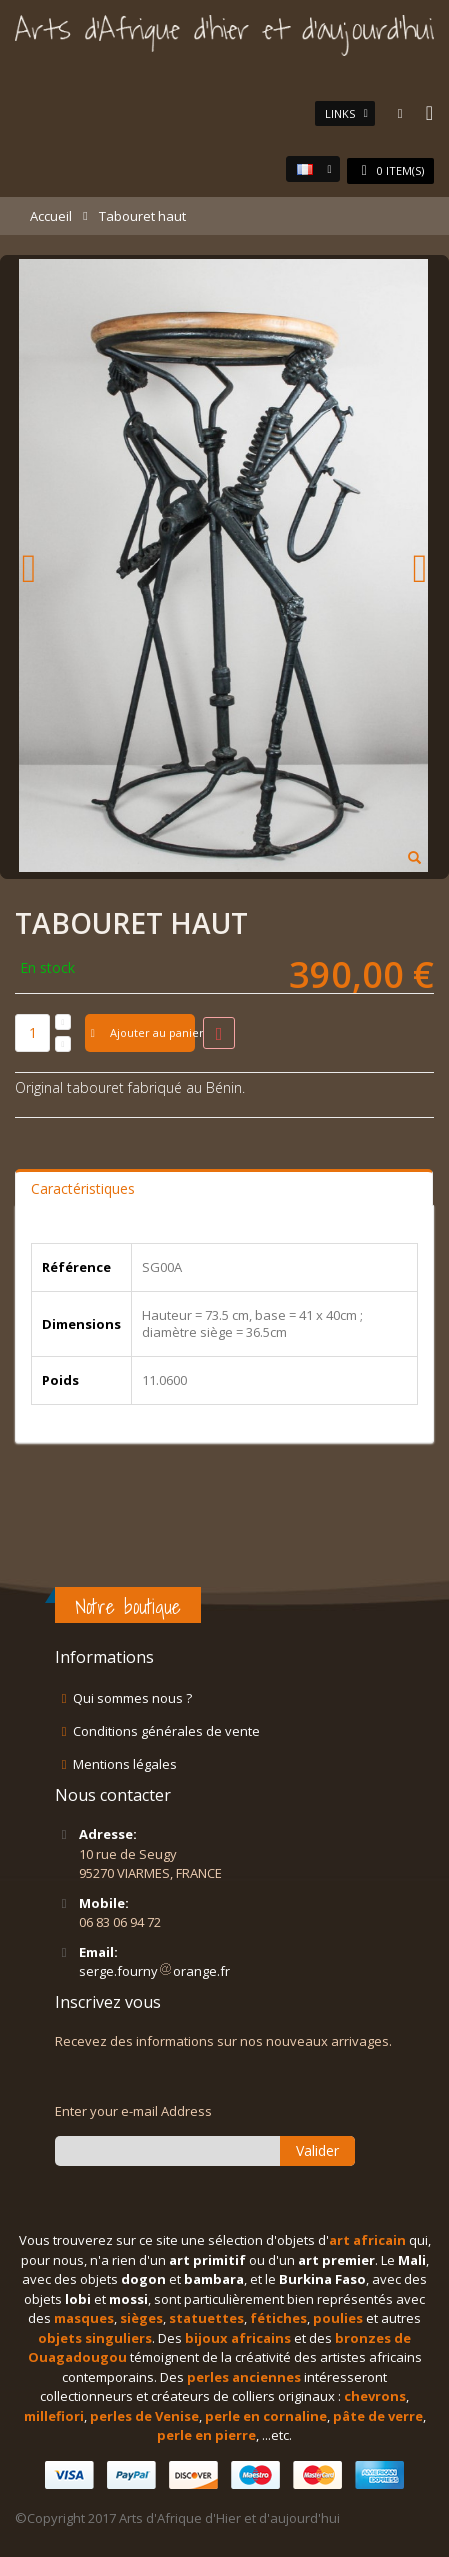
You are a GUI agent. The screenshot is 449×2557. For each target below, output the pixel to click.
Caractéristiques (83, 1188)
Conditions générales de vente (166, 1731)
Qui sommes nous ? (132, 1698)
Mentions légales (125, 1764)
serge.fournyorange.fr (154, 1971)
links (340, 113)
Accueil (51, 216)
